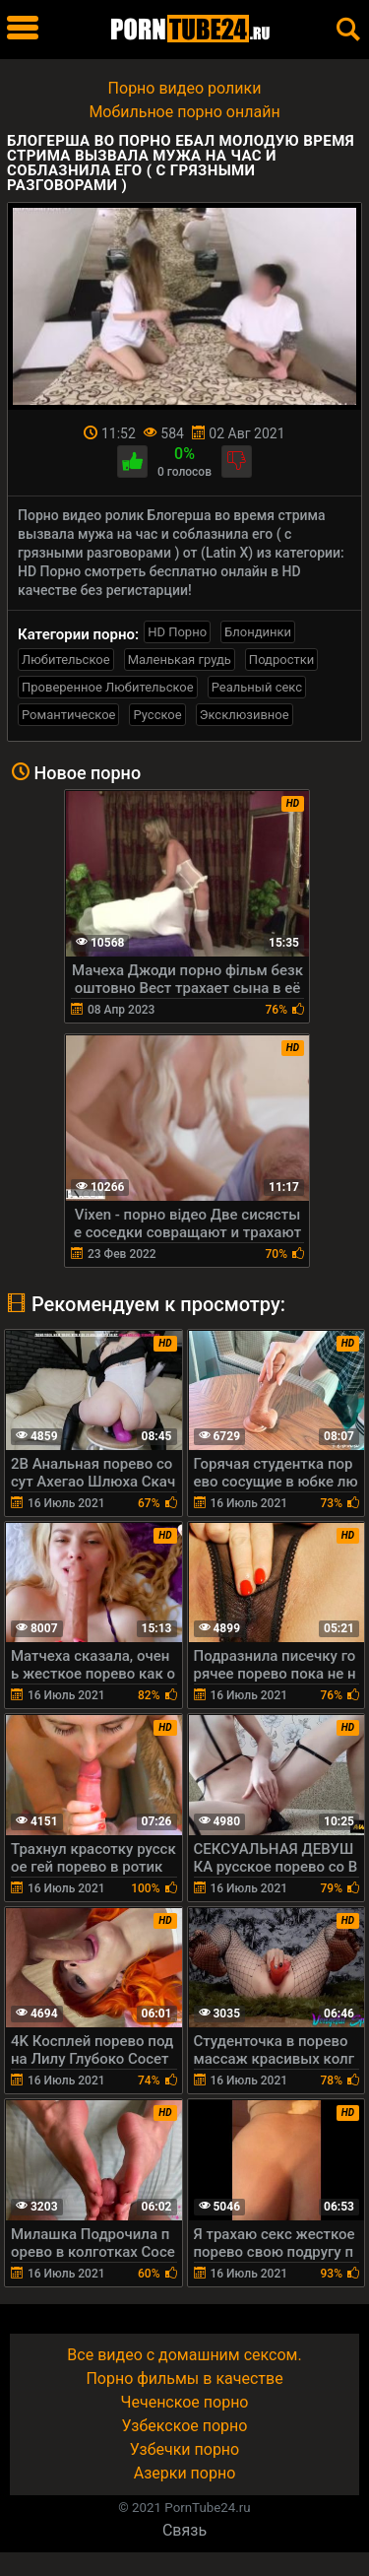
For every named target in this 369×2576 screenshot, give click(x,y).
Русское (157, 714)
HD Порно (177, 632)
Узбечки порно (184, 2449)
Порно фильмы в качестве (184, 2378)
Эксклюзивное (244, 714)
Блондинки (257, 632)
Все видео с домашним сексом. (184, 2354)
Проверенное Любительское (108, 687)
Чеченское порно (185, 2402)
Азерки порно (185, 2473)
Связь (184, 2530)
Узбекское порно (185, 2425)
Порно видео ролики (185, 88)
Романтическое (68, 714)
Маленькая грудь (179, 659)
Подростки (281, 659)
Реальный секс (257, 687)
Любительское (66, 659)
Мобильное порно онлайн (184, 111)
